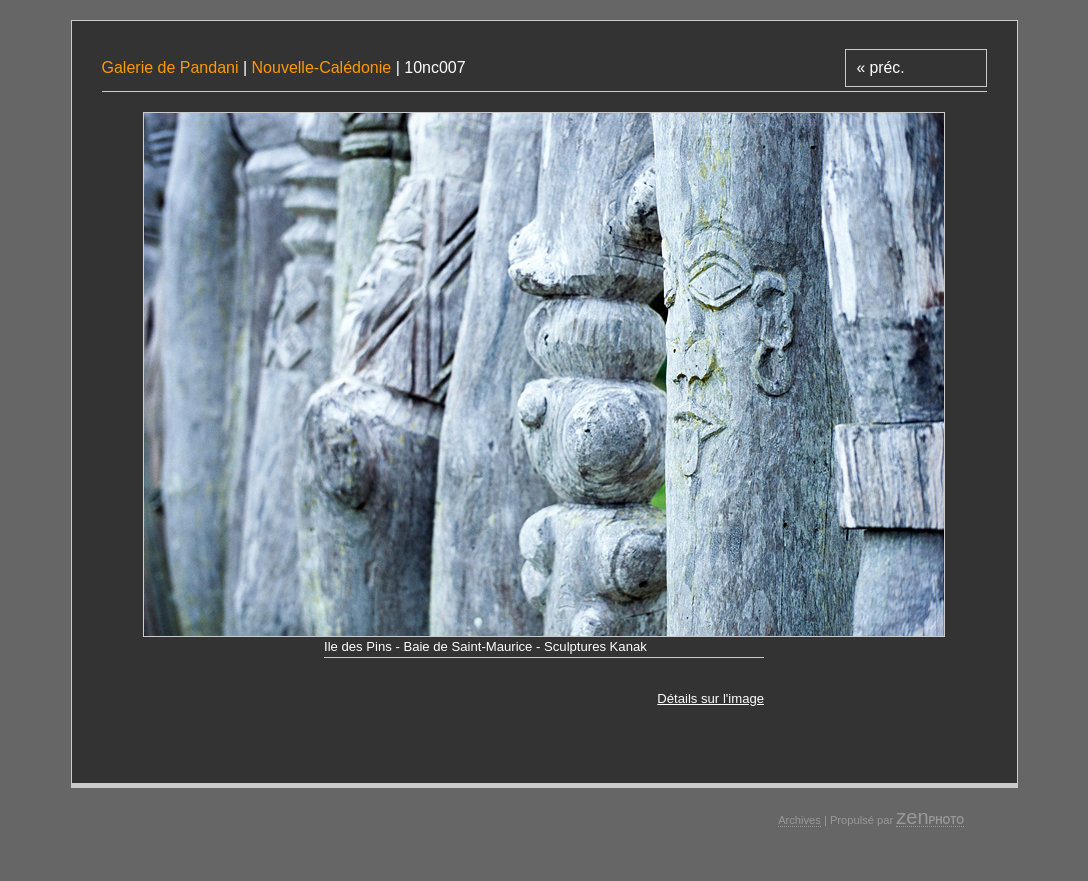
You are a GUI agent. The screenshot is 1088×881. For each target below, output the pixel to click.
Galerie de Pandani (172, 67)
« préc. (880, 67)
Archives (799, 820)
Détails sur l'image (710, 698)
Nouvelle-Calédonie (322, 67)
